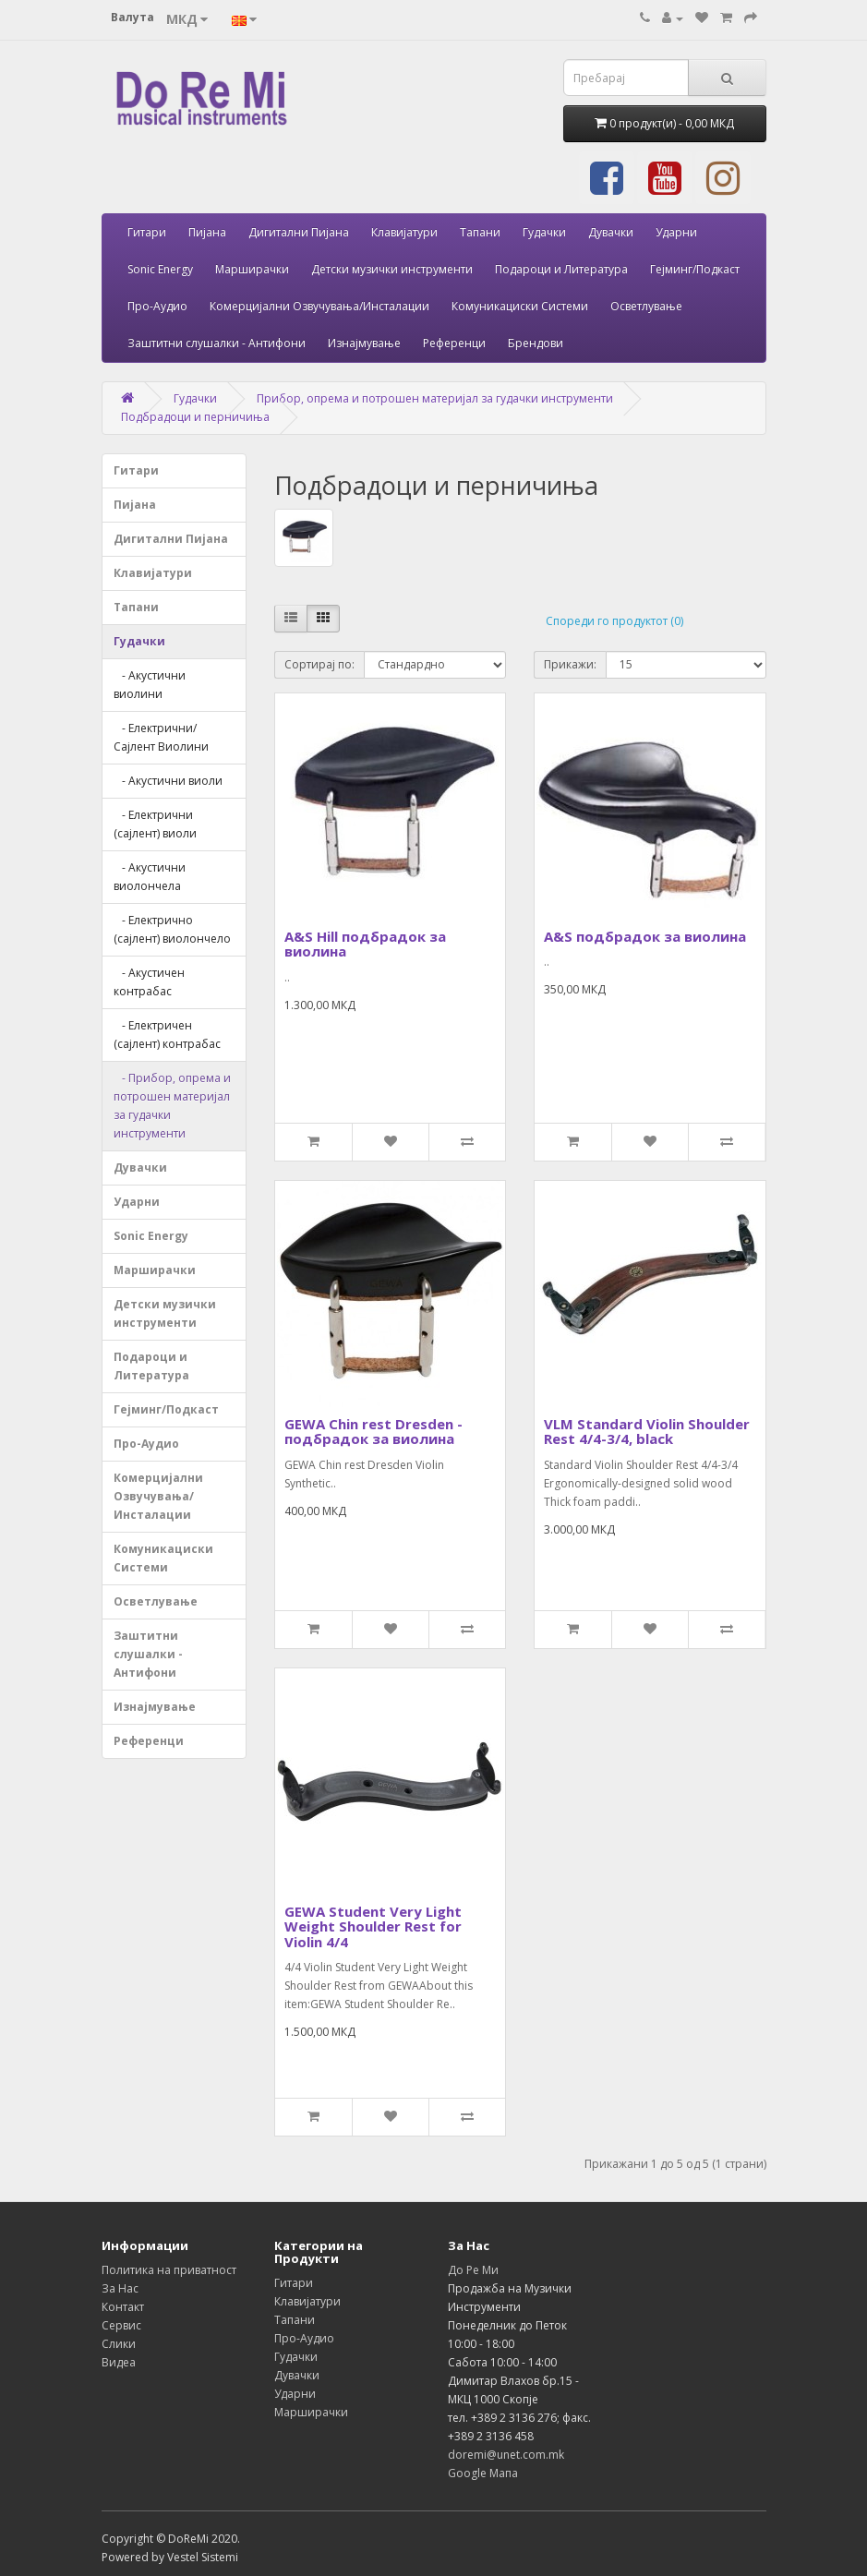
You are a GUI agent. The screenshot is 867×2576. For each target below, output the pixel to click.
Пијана (207, 232)
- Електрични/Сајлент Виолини (161, 737)
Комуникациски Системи (520, 306)
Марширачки (252, 269)
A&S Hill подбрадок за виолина (365, 944)
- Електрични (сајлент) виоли (155, 824)
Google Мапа (483, 2473)
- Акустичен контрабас (149, 982)
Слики (119, 2344)
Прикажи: (570, 664)
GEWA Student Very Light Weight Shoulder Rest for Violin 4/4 (373, 1926)
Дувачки (610, 232)
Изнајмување (364, 343)
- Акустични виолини (150, 685)
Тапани (480, 232)
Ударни (676, 232)
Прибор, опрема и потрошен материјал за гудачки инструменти (435, 398)
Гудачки (544, 232)
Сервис (121, 2325)
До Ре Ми (473, 2270)
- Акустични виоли (168, 780)
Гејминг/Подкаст (695, 269)
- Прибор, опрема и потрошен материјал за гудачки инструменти (172, 1105)
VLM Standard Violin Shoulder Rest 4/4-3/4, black (647, 1431)
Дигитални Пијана (298, 232)
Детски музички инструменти (392, 269)
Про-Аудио (157, 306)
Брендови (535, 343)
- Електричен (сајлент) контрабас (167, 1034)
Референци (454, 343)
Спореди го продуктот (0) (614, 621)
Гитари (146, 232)
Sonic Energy (160, 269)
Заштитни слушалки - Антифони (216, 343)
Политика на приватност (169, 2270)
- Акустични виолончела (150, 877)
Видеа (119, 2362)
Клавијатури (404, 232)
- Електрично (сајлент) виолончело (172, 929)
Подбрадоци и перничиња (195, 417)
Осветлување (646, 306)
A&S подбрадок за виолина (645, 936)
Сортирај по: (319, 664)
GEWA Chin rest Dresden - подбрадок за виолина (373, 1431)
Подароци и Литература (561, 269)
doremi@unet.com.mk (506, 2454)
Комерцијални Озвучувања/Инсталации (319, 306)
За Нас (120, 2288)
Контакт (123, 2307)
